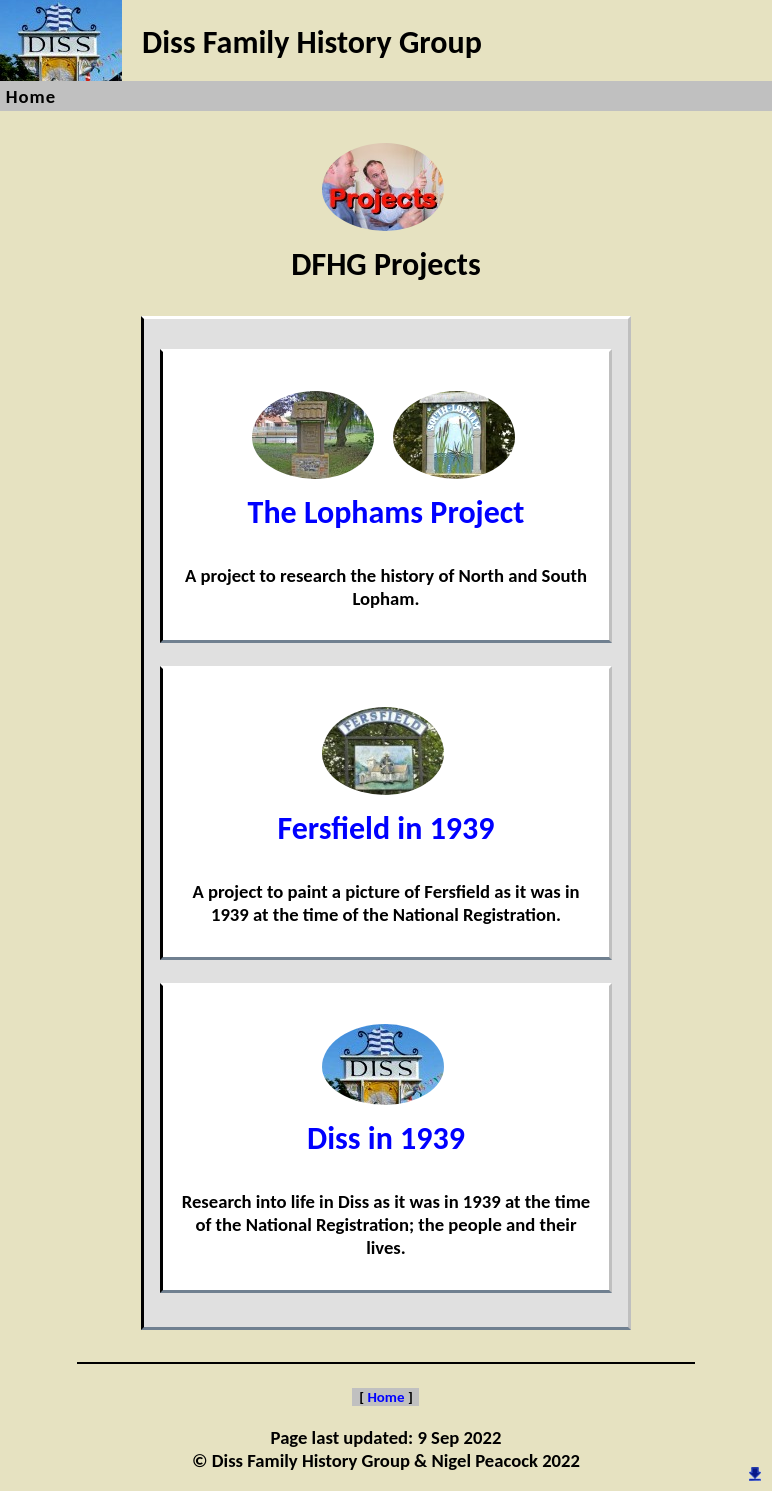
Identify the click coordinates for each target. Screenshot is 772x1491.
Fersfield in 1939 (385, 809)
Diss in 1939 (386, 1119)
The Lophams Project (386, 493)
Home (31, 96)
